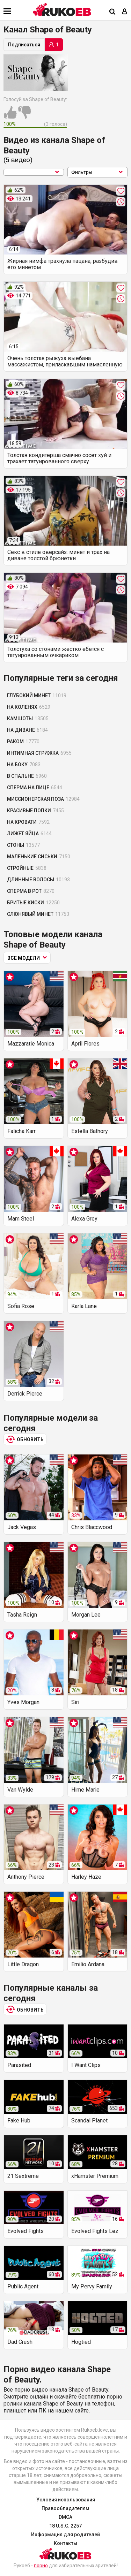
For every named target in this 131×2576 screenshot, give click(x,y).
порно (41, 2565)
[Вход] (125, 12)
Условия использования (65, 2499)
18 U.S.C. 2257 (65, 2526)
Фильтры (97, 172)
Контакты (65, 2543)
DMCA (65, 2517)
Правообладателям (65, 2508)
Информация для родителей (65, 2534)
